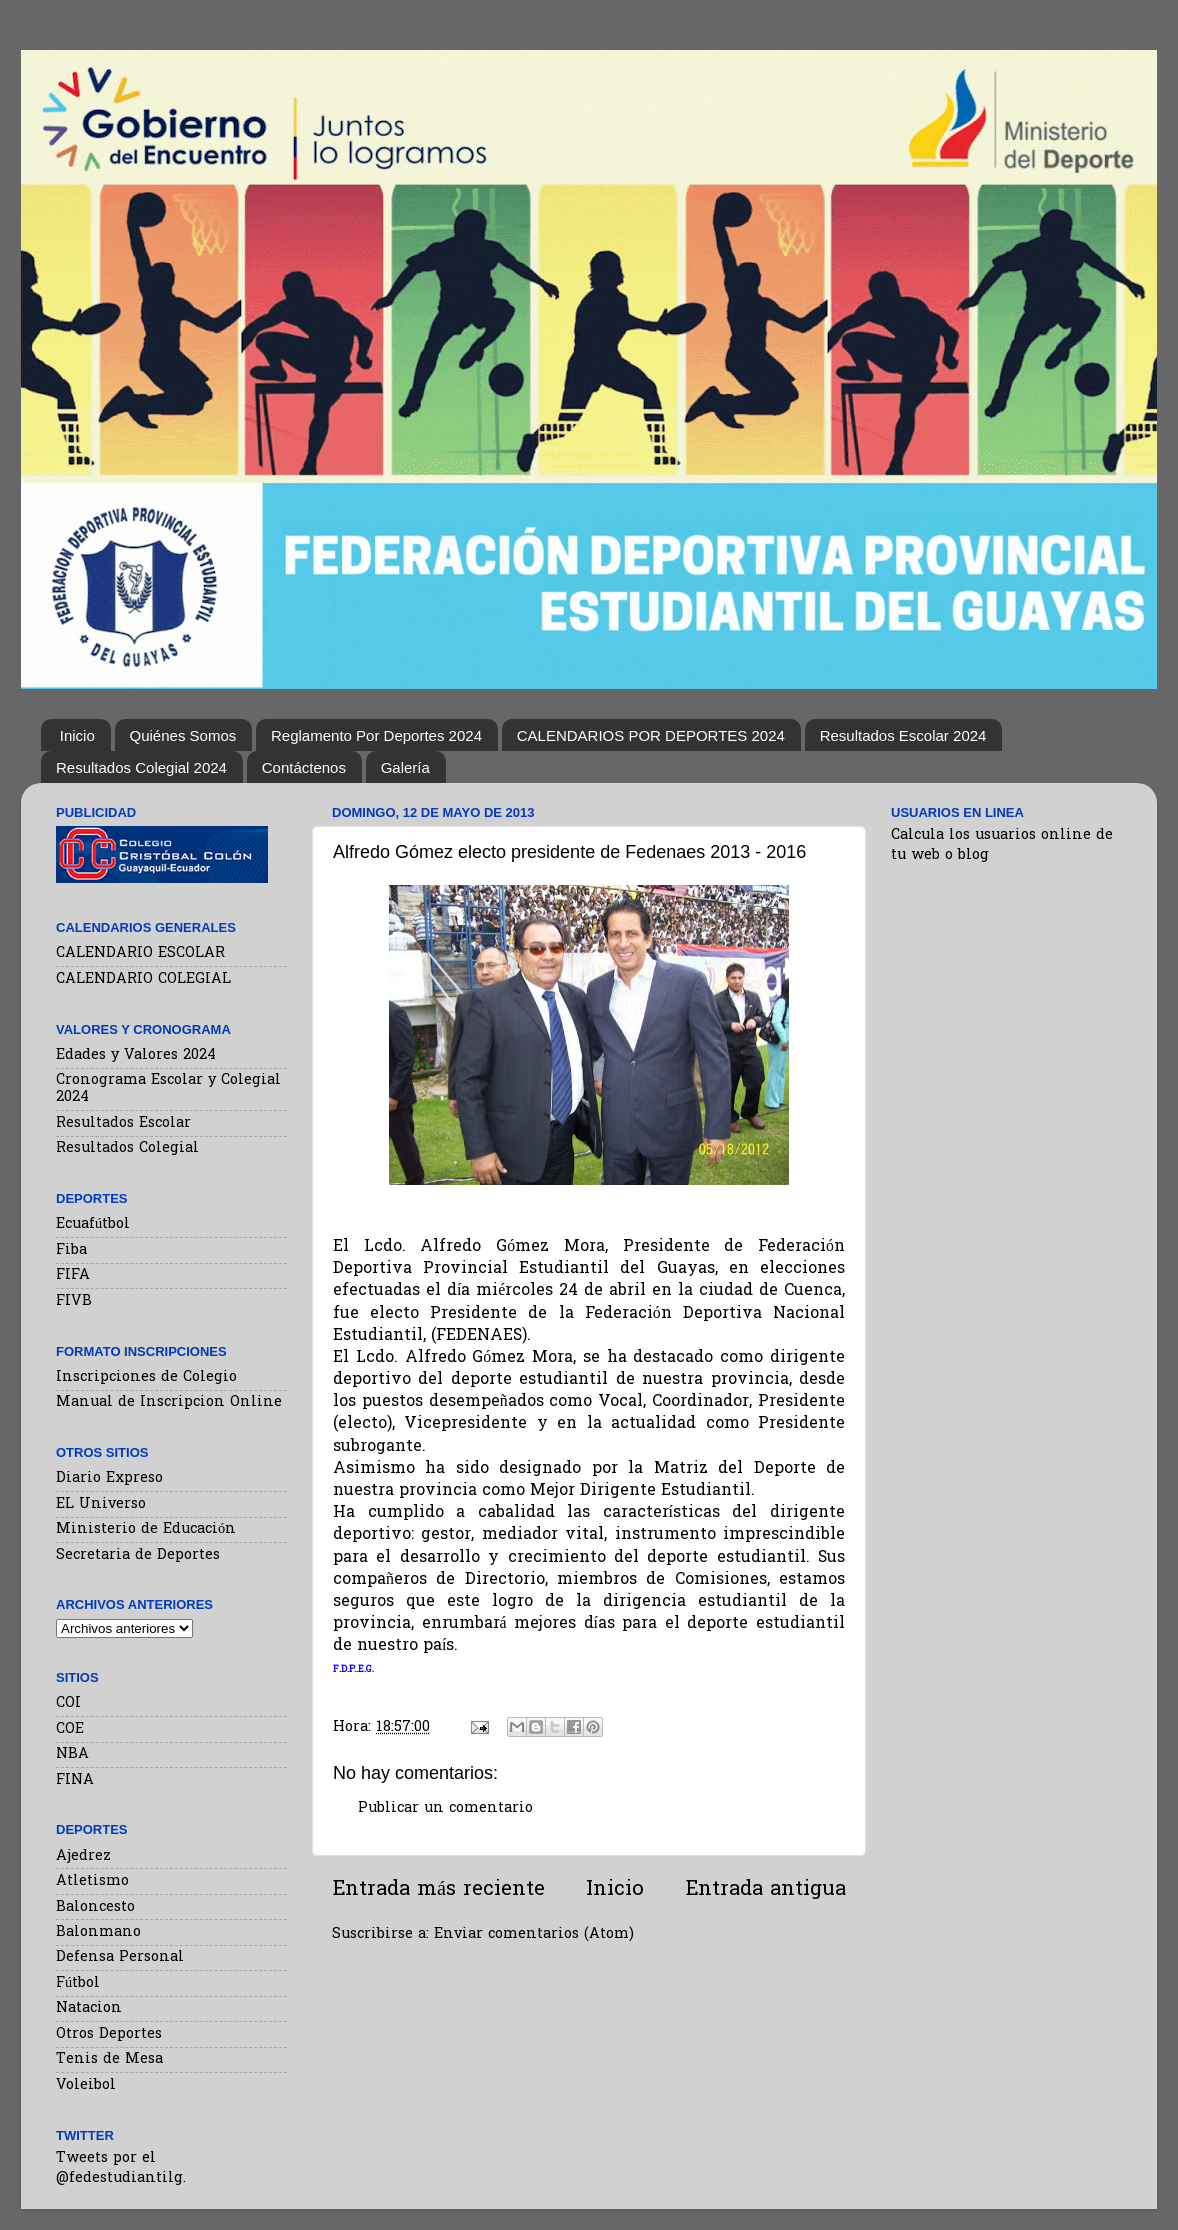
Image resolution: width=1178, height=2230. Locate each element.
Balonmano (98, 1932)
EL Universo (101, 1504)
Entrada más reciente (438, 1890)
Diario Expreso (109, 1478)
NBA (72, 1754)
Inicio (77, 735)
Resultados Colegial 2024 (141, 767)
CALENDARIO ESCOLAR (140, 953)
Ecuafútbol (93, 1224)
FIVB (74, 1301)
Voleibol (86, 2085)
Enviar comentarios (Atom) (534, 1934)
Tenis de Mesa (109, 2059)
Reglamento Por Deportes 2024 (376, 735)
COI (68, 1703)
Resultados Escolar (123, 1123)
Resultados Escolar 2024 (903, 735)
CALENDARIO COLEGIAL (143, 979)
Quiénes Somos (183, 735)
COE (70, 1729)
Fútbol (78, 1983)
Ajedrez (83, 1856)
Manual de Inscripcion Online (169, 1402)
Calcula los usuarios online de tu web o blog (1002, 845)
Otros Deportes (109, 2034)
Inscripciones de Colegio (146, 1377)
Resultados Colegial (127, 1148)
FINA (75, 1780)
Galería (405, 767)
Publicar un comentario (445, 1808)
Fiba (71, 1250)
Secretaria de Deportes (138, 1555)
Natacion (89, 2008)
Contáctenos (304, 767)
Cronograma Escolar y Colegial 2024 (168, 1089)
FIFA (73, 1275)
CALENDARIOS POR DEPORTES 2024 (651, 735)
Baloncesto (95, 1907)
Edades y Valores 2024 (136, 1055)
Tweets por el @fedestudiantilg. (121, 2168)
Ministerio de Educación (146, 1529)
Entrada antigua (765, 1890)
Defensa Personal (120, 1957)
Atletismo (92, 1881)
